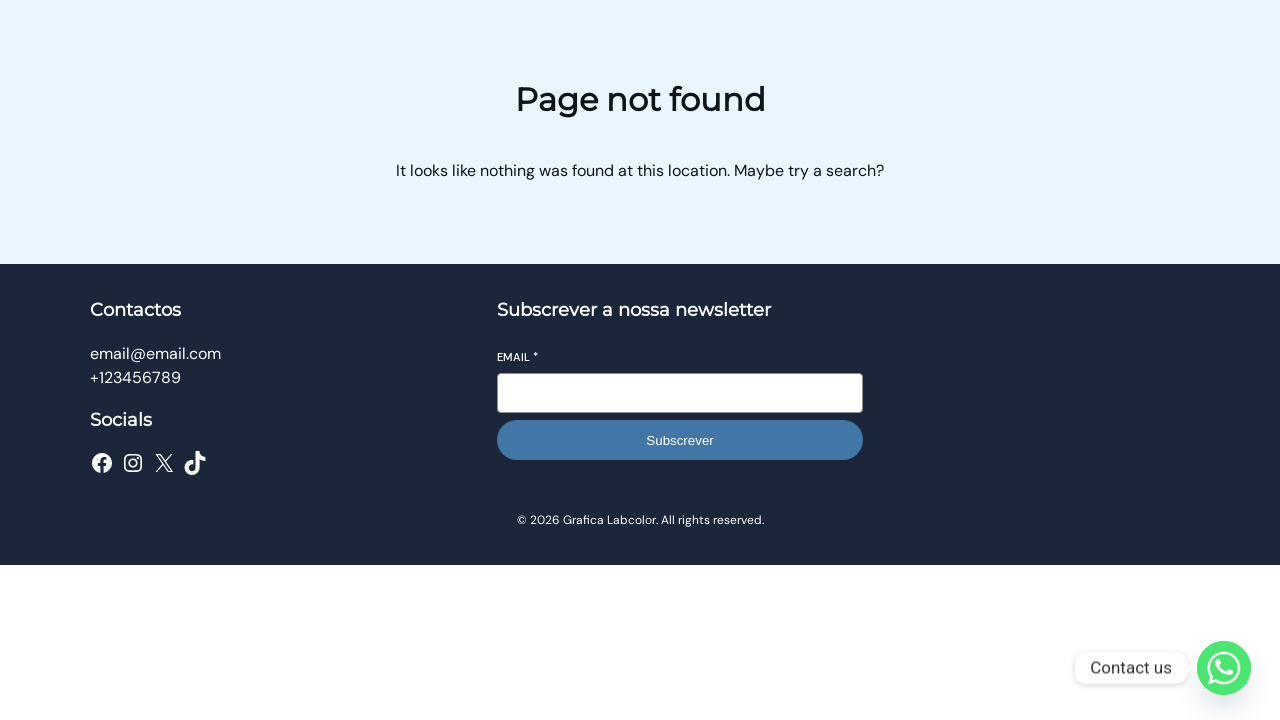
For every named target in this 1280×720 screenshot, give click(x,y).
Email (517, 357)
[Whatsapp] (1224, 668)
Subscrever (679, 440)
